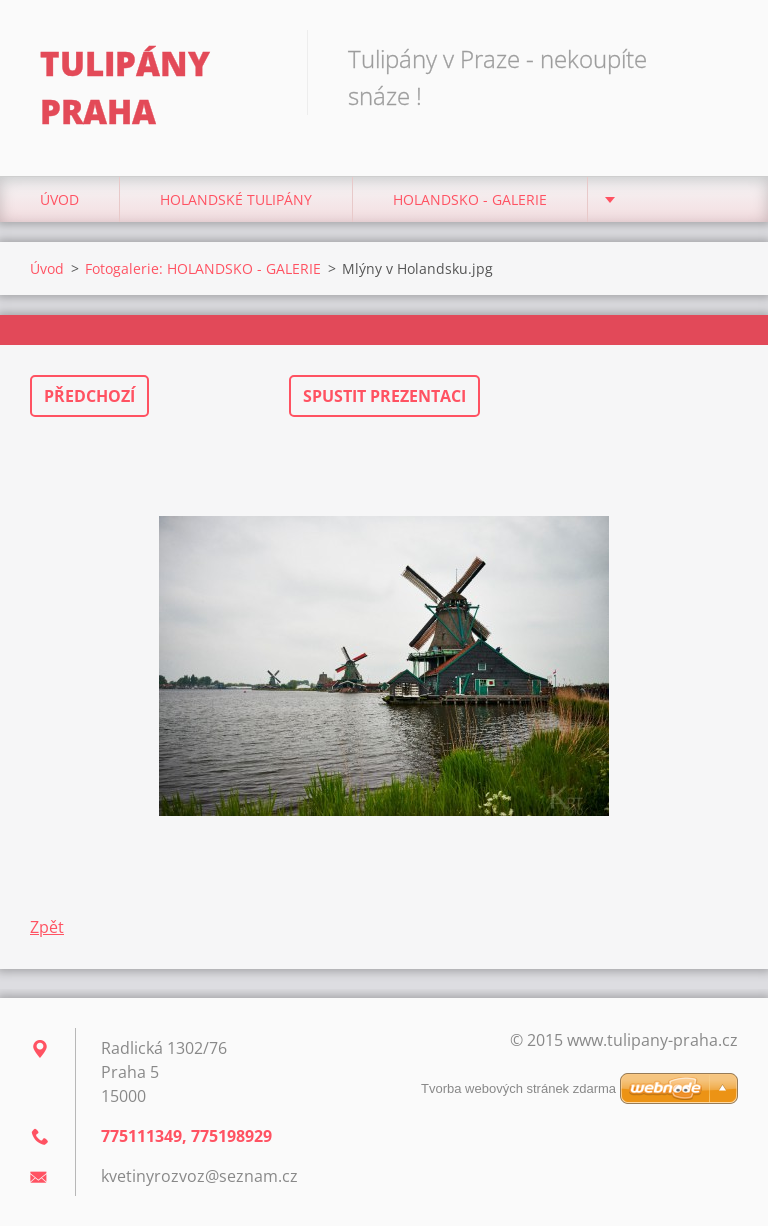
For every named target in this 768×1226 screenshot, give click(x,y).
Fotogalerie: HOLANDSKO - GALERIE (203, 268)
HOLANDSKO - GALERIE (470, 199)
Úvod (59, 199)
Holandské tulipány (236, 199)
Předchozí (89, 396)
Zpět (47, 927)
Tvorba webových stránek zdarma (518, 1088)
